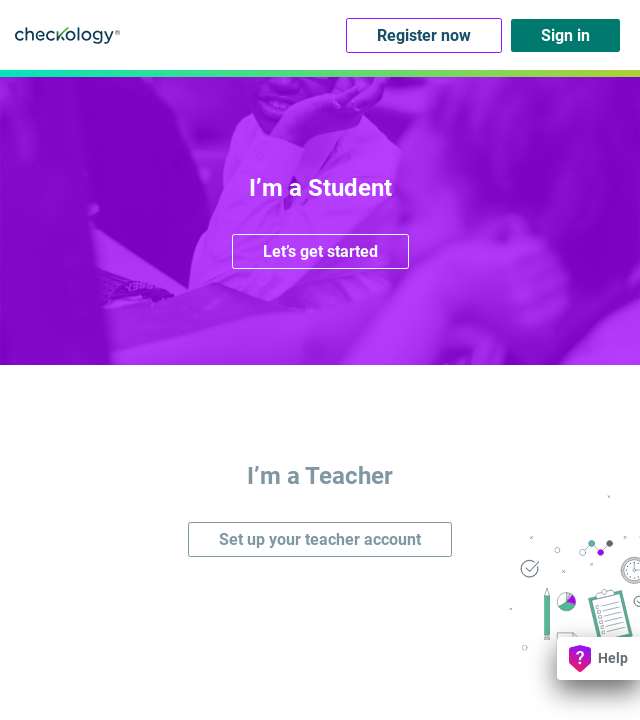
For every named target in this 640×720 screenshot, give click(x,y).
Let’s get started (320, 251)
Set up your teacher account (320, 539)
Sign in (565, 35)
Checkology (67, 35)
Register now (424, 35)
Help (598, 658)
